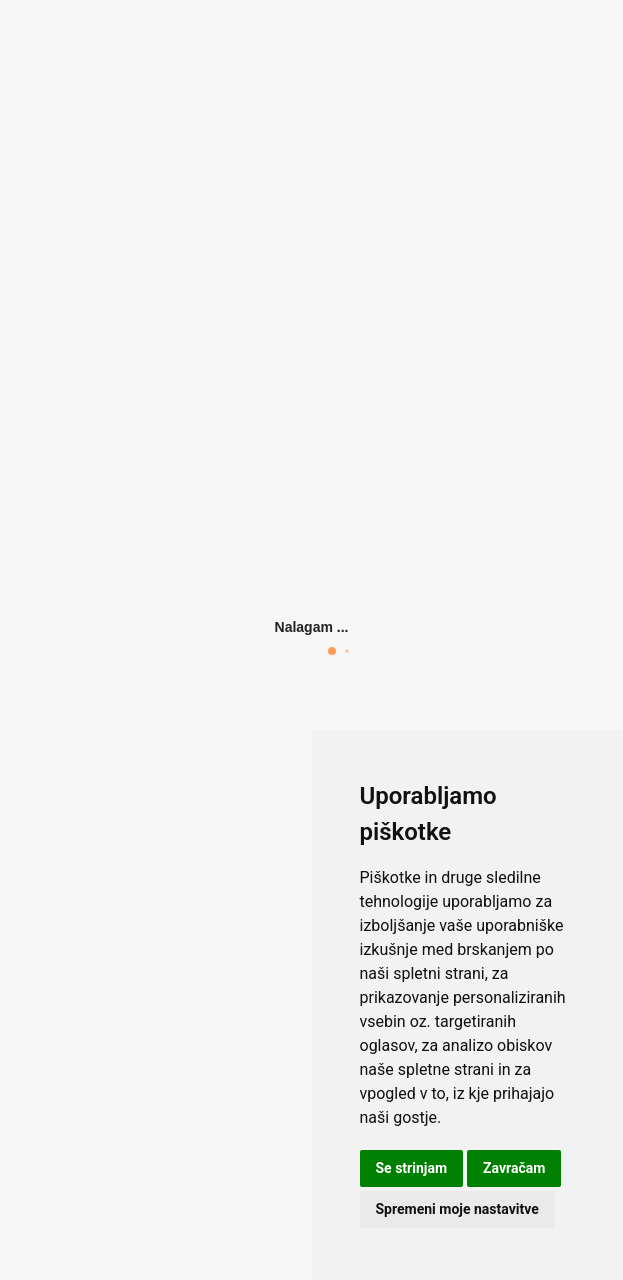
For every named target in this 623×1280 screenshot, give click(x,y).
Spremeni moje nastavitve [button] (457, 1209)
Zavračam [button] (514, 1168)
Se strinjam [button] (412, 1168)
